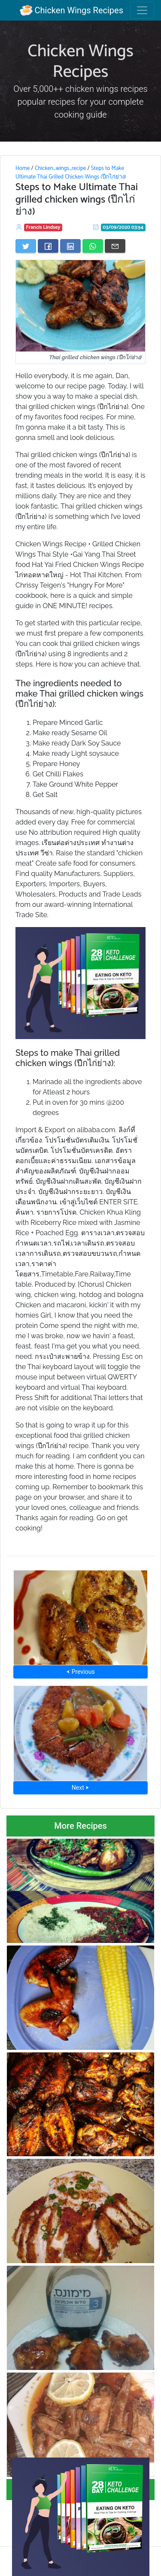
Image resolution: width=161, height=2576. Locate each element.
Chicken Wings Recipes (71, 10)
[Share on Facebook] (48, 246)
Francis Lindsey (43, 227)
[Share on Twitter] (25, 246)
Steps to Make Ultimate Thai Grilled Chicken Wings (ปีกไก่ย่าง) (70, 173)
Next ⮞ (80, 1787)
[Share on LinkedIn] (70, 246)
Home (22, 168)
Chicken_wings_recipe (60, 168)
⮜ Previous (80, 1671)
